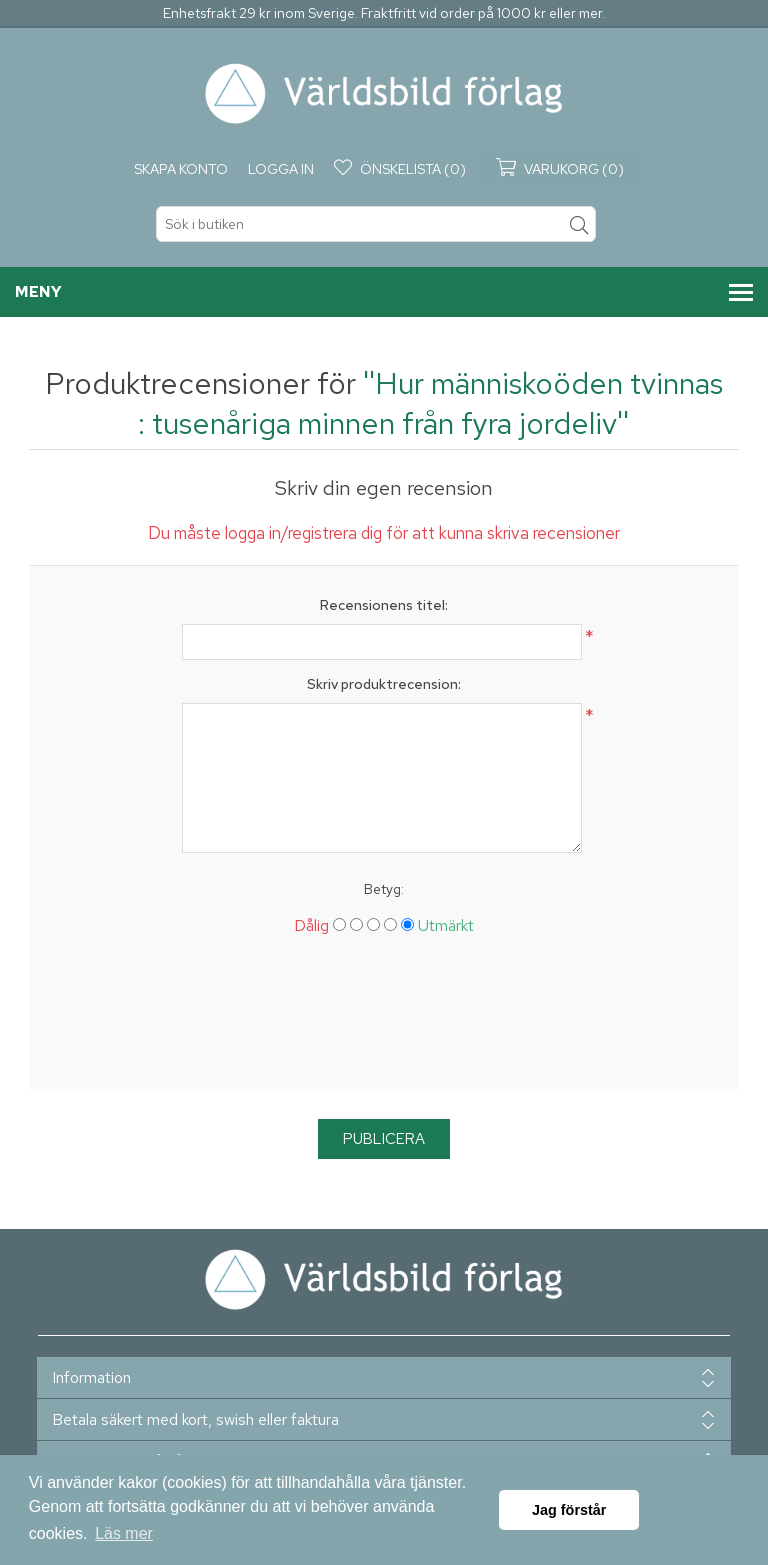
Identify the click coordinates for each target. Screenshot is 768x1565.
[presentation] (384, 1020)
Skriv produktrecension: (384, 684)
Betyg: (384, 889)
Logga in (281, 169)
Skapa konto (181, 169)
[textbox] (376, 224)
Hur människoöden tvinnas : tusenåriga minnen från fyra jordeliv (430, 403)
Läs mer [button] (124, 1533)
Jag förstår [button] (569, 1510)
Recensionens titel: (384, 605)
